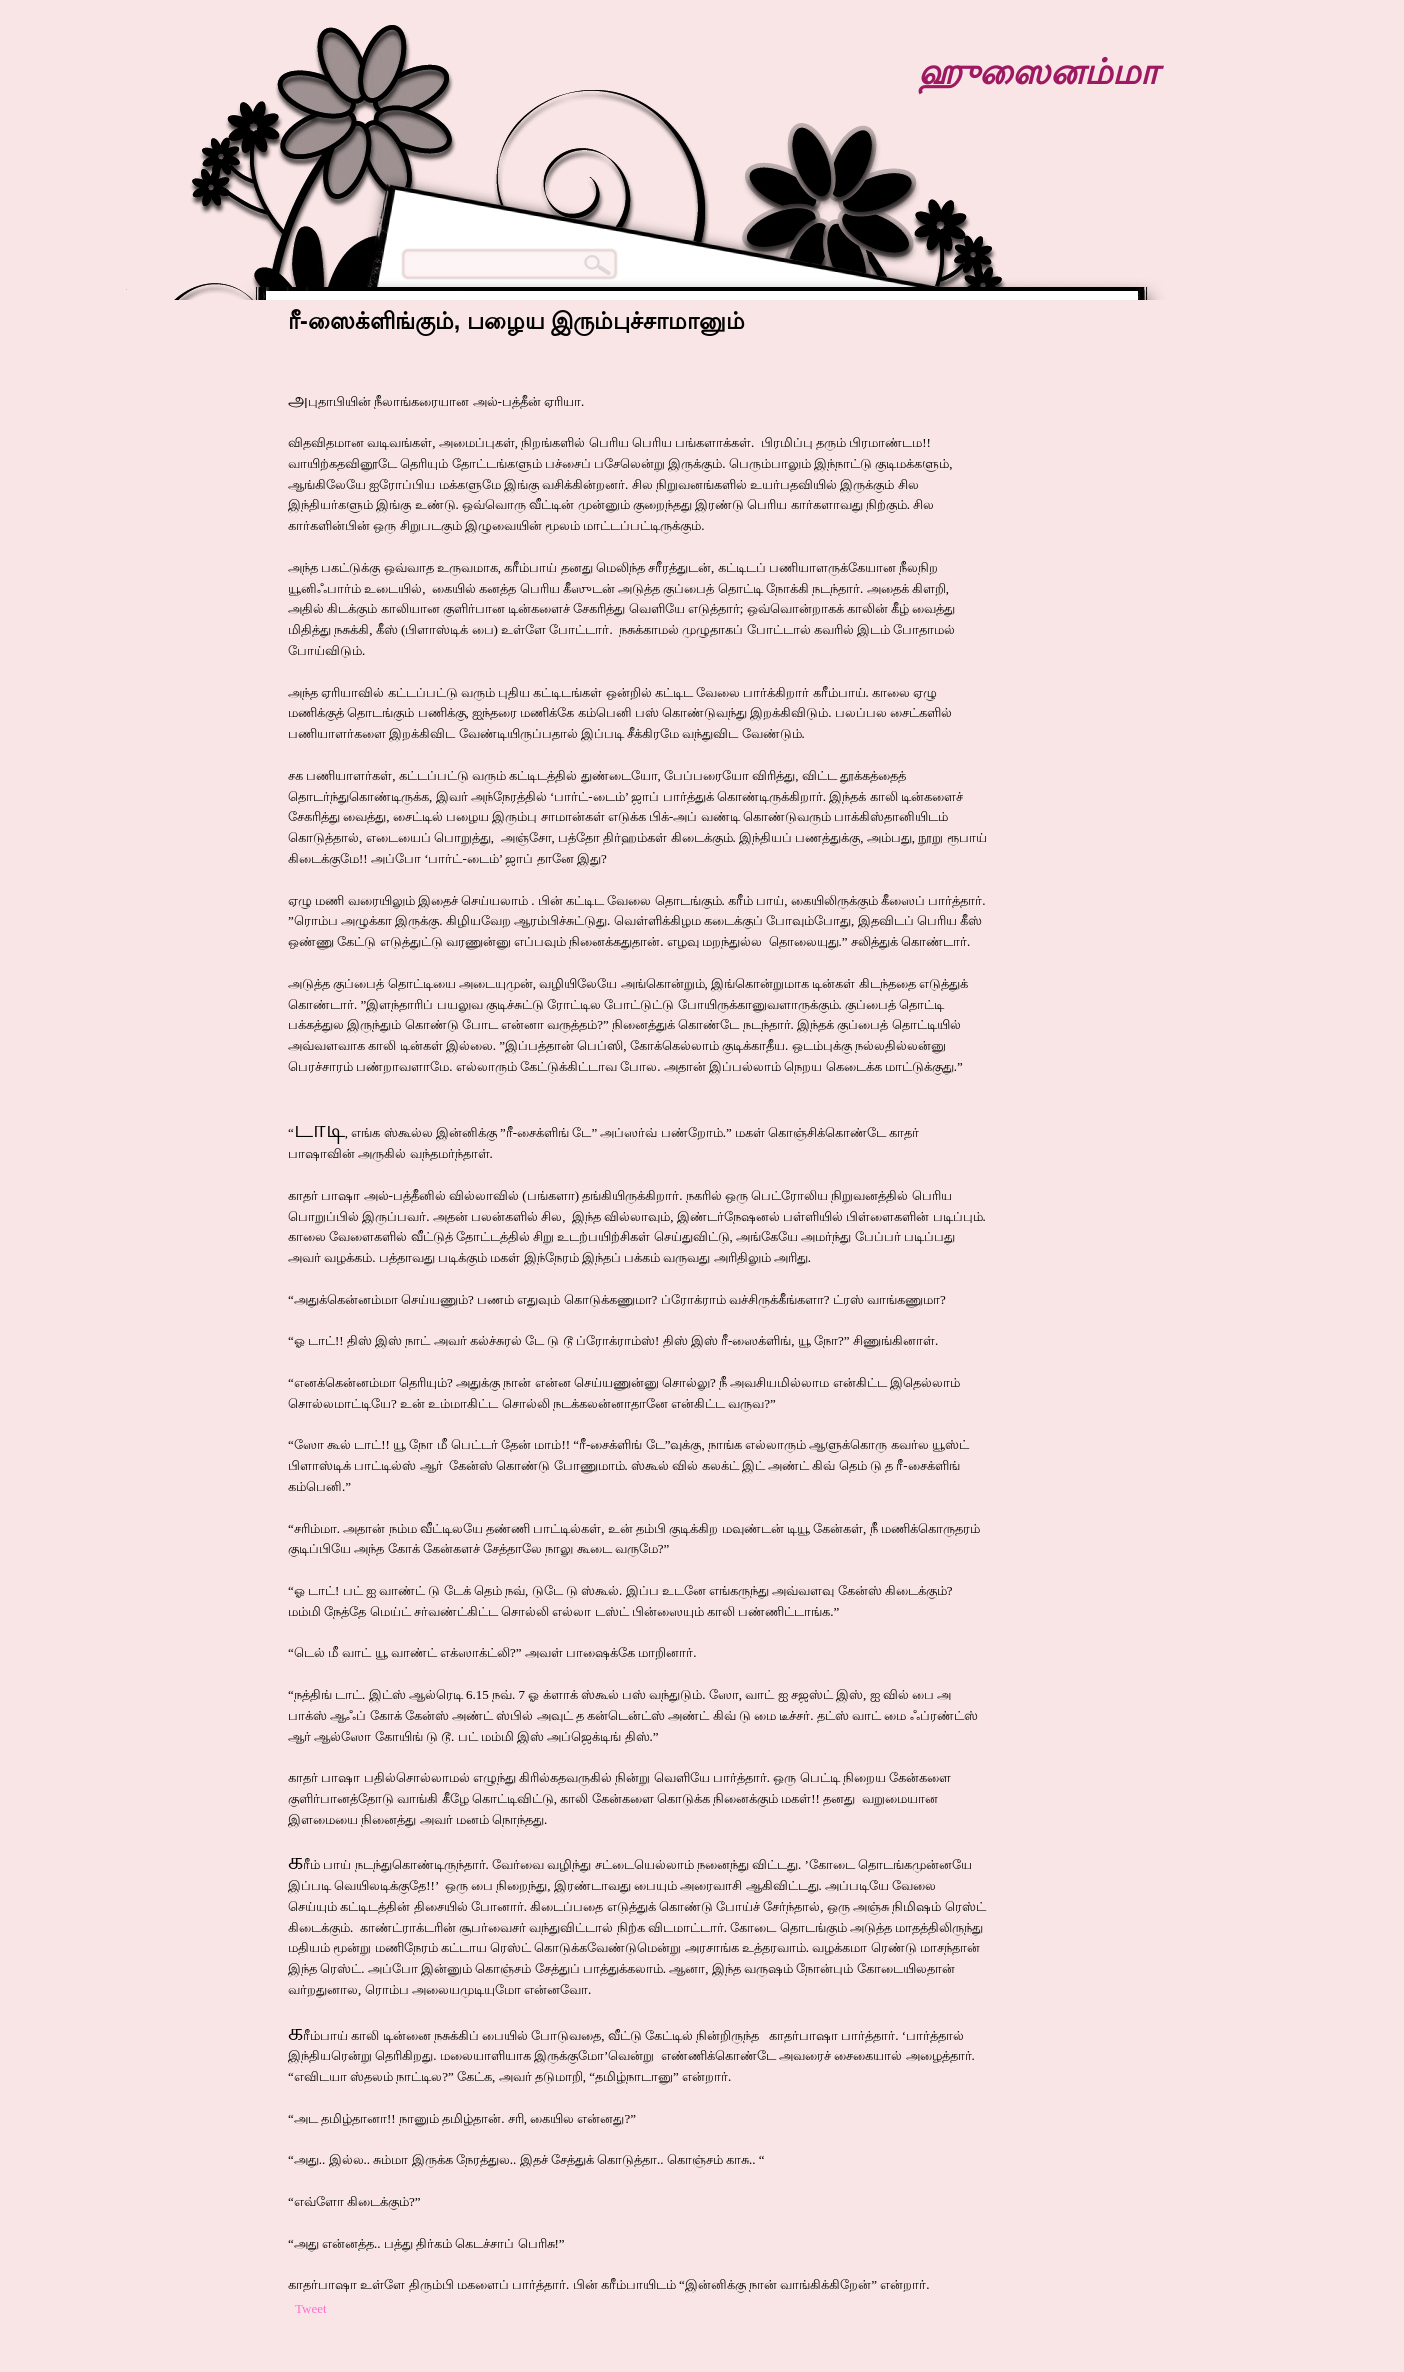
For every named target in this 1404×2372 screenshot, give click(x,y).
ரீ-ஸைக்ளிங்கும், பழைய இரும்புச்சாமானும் (516, 321)
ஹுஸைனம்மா (1038, 71)
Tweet (311, 2308)
